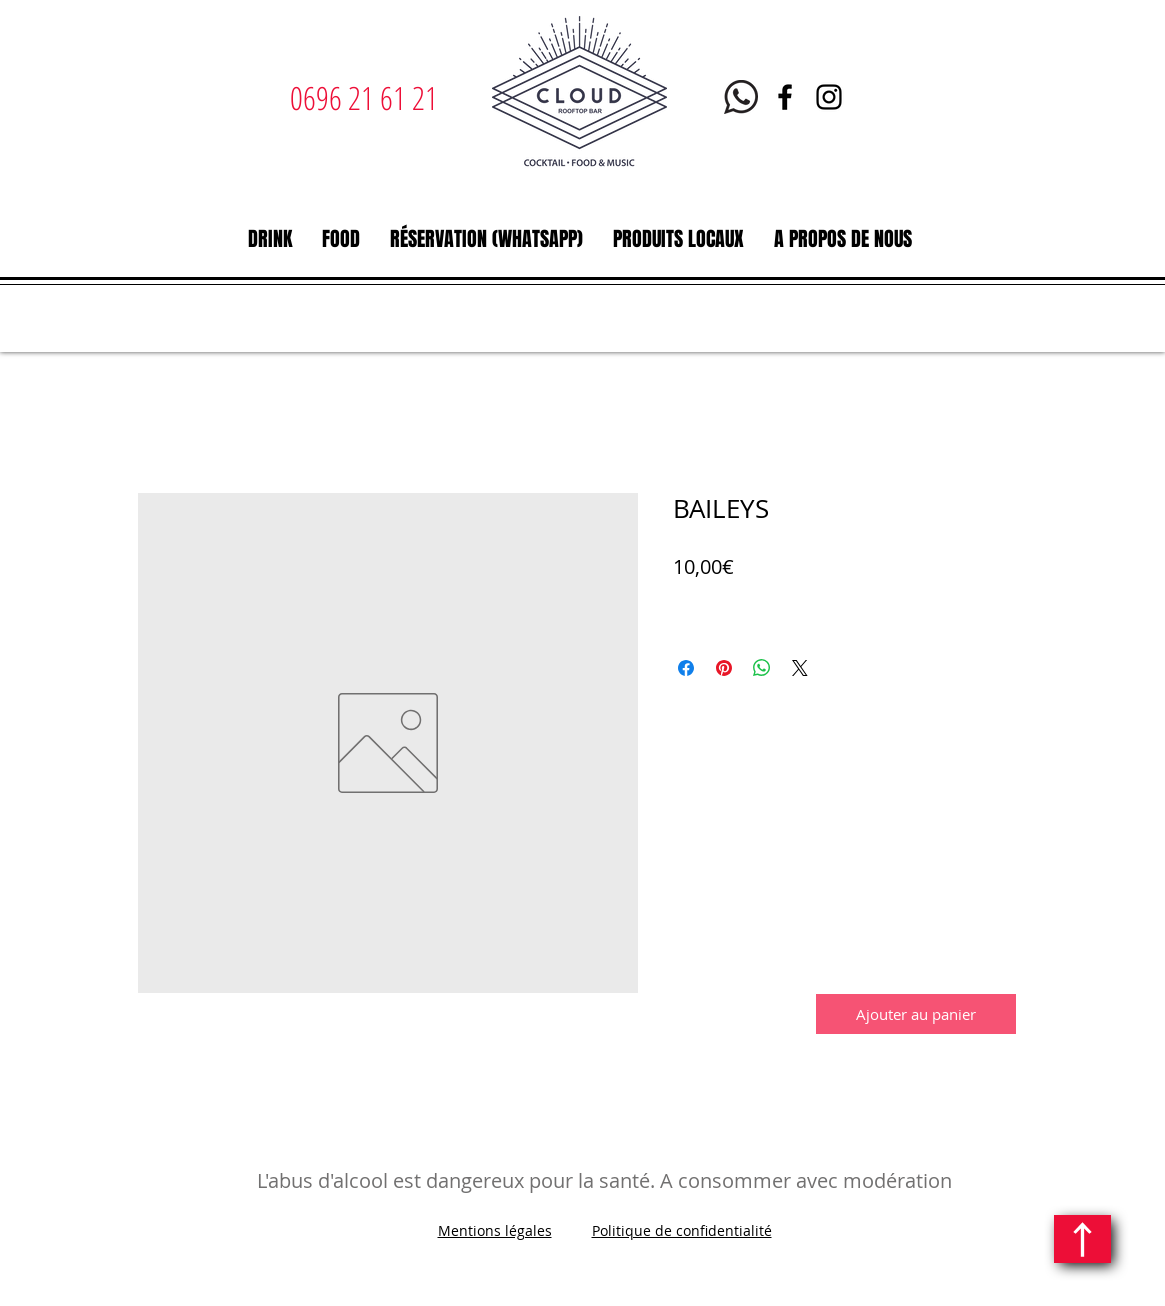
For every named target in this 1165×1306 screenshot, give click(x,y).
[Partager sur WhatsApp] (762, 668)
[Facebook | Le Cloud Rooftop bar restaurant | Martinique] (785, 97)
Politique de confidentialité (682, 1230)
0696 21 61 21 (364, 97)
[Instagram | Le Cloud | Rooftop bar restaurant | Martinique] (829, 97)
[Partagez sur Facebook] (686, 668)
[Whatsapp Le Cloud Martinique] (741, 97)
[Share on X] (800, 668)
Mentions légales (495, 1230)
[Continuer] (1082, 1239)
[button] (270, 239)
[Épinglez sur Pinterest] (724, 668)
